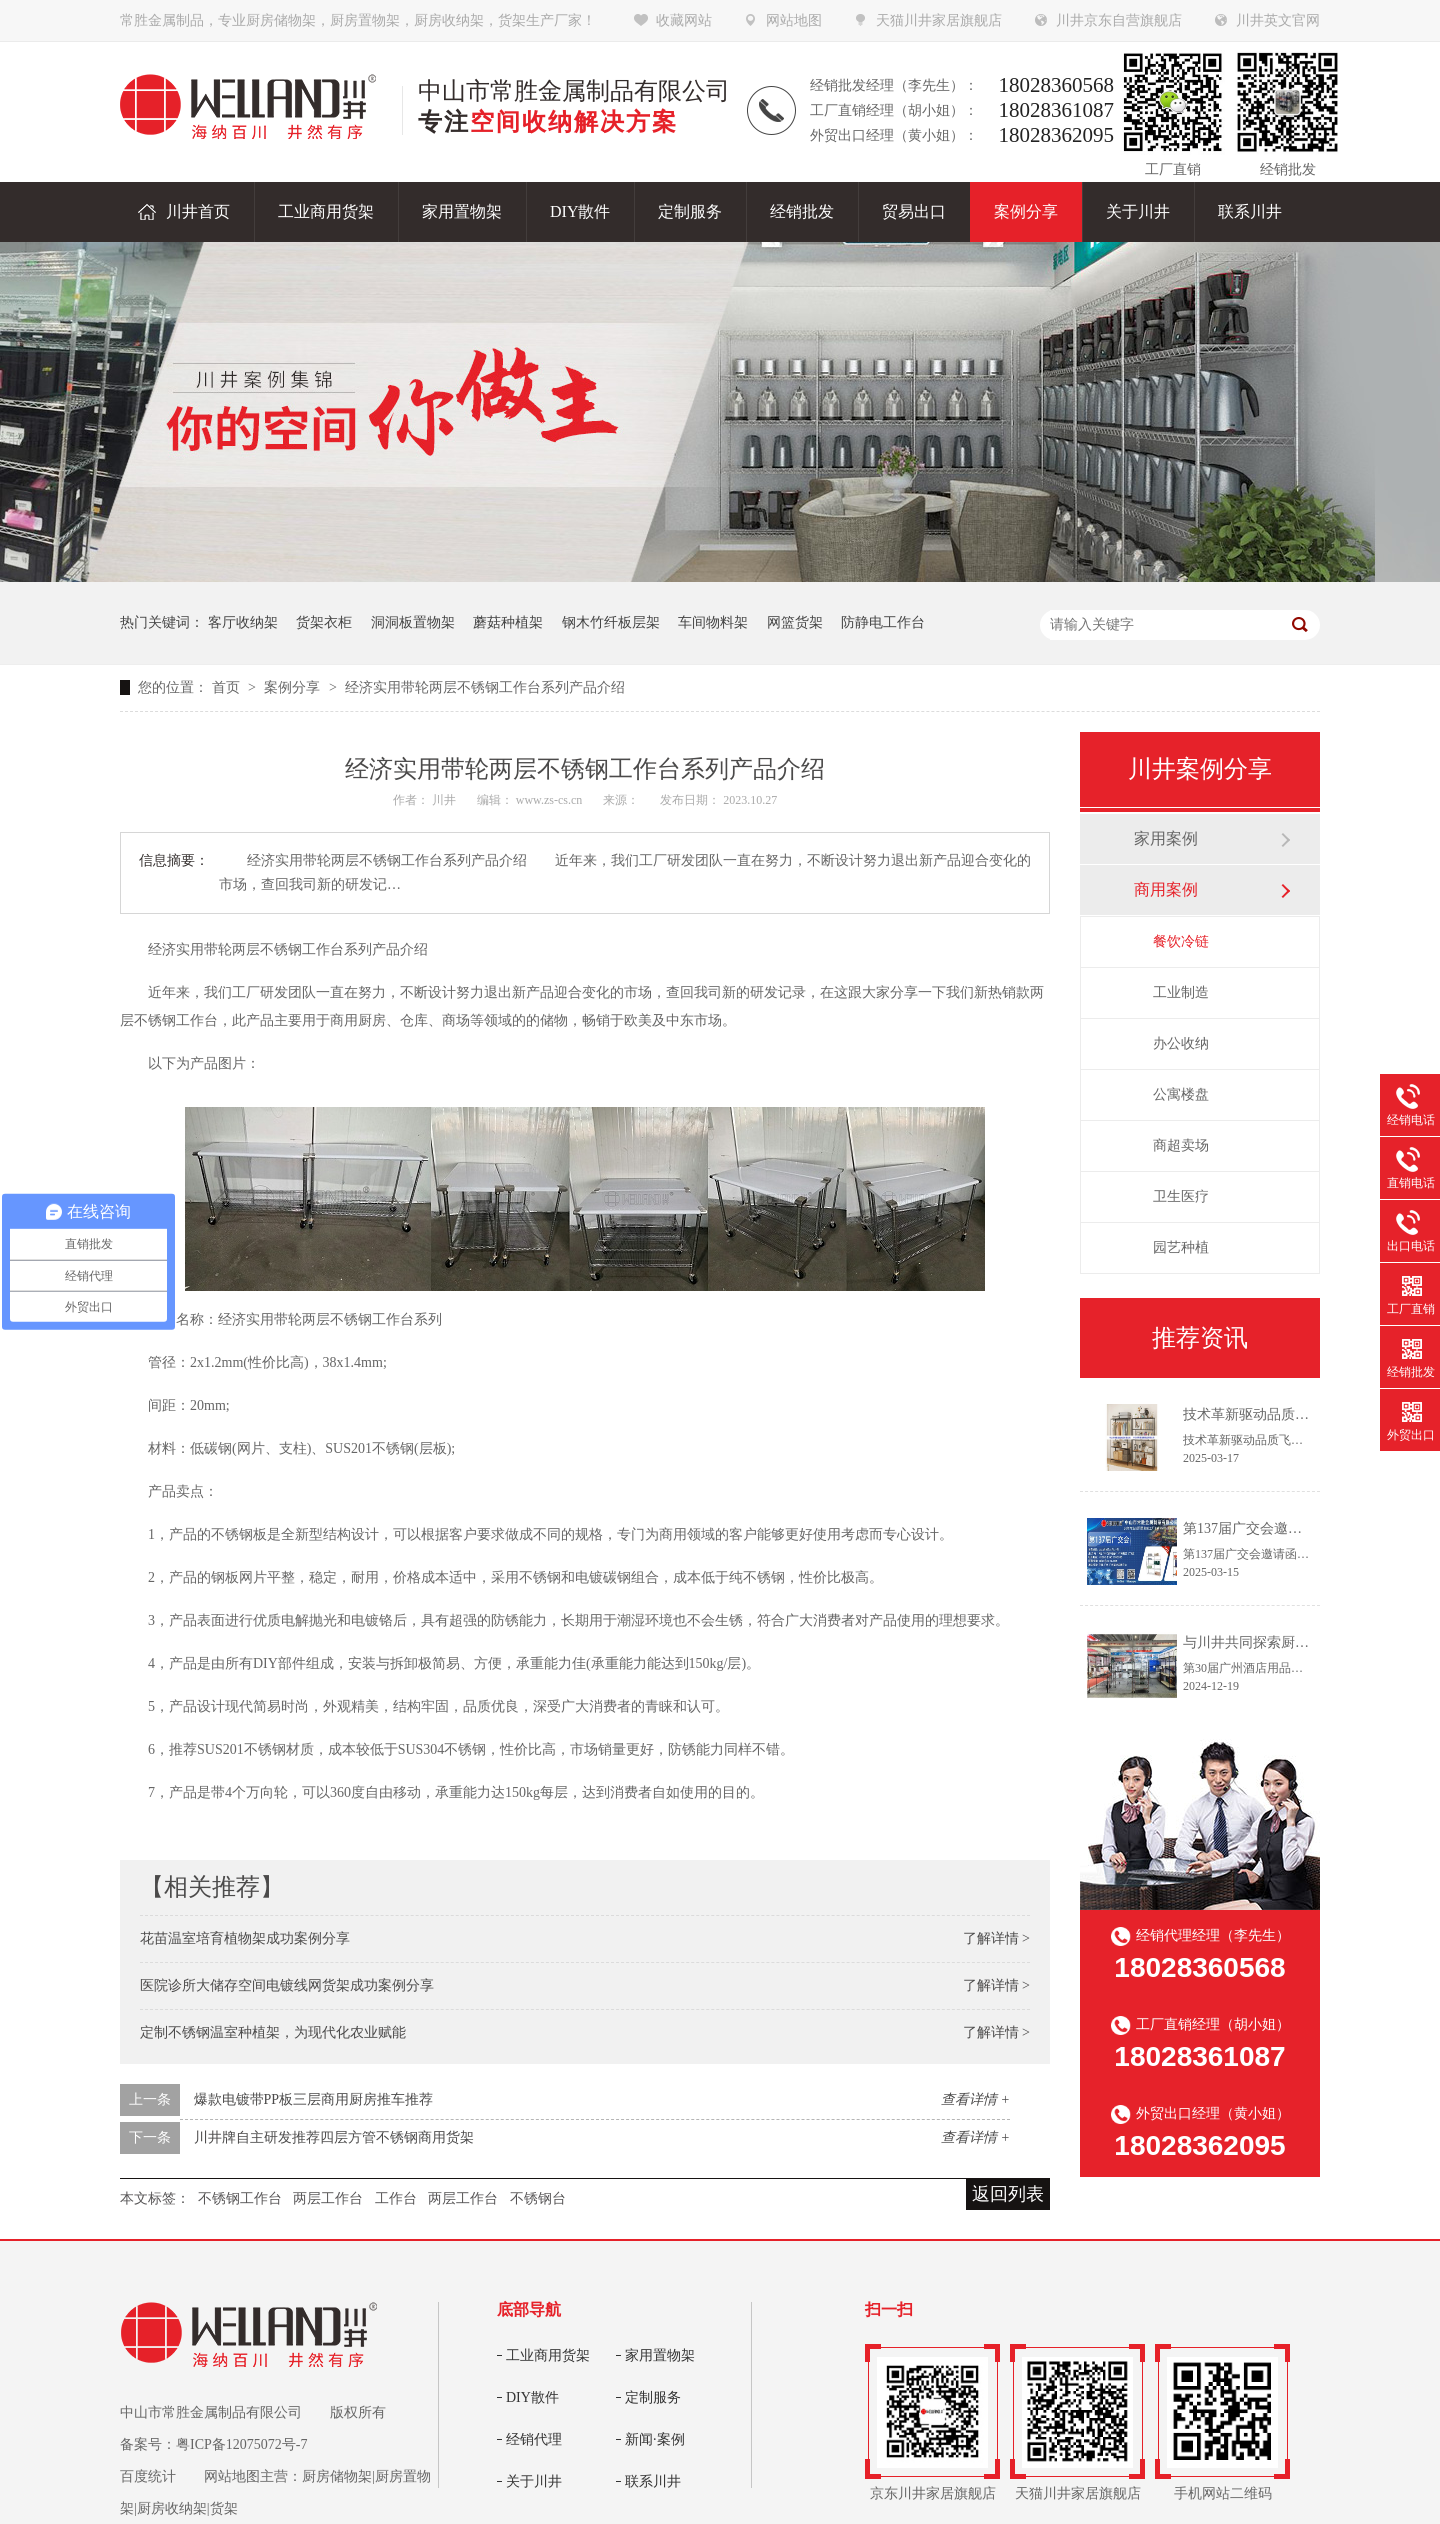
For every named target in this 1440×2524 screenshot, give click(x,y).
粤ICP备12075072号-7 (241, 2444)
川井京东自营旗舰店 (1119, 20)
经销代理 (534, 2439)
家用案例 (1166, 838)
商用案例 (1166, 889)
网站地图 (794, 20)
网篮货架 (795, 622)
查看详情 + (975, 2099)
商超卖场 (1181, 1145)
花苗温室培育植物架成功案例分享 (245, 1938)
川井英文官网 (1278, 20)
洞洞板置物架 (413, 622)
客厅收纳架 (243, 622)
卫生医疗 (1181, 1196)
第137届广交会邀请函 (1249, 1528)
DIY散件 (532, 2397)
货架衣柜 (324, 622)
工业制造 (1181, 992)
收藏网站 (684, 20)
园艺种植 (1181, 1247)
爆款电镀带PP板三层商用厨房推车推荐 (314, 2099)
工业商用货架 (548, 2355)
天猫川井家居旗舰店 (939, 20)
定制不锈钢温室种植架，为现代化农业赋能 (273, 2032)
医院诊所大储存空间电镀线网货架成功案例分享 (287, 1985)
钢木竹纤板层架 (611, 622)
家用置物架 (660, 2355)
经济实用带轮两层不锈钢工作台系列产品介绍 (485, 687)
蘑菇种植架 (508, 622)
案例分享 (294, 687)
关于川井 (534, 2481)
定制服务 (653, 2397)
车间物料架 (713, 622)
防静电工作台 (883, 622)
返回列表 (1008, 2194)
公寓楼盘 (1181, 1094)
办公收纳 (1181, 1043)
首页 (228, 687)
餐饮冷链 (1181, 941)
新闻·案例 (655, 2439)
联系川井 (653, 2481)
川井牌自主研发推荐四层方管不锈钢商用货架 (334, 2137)
